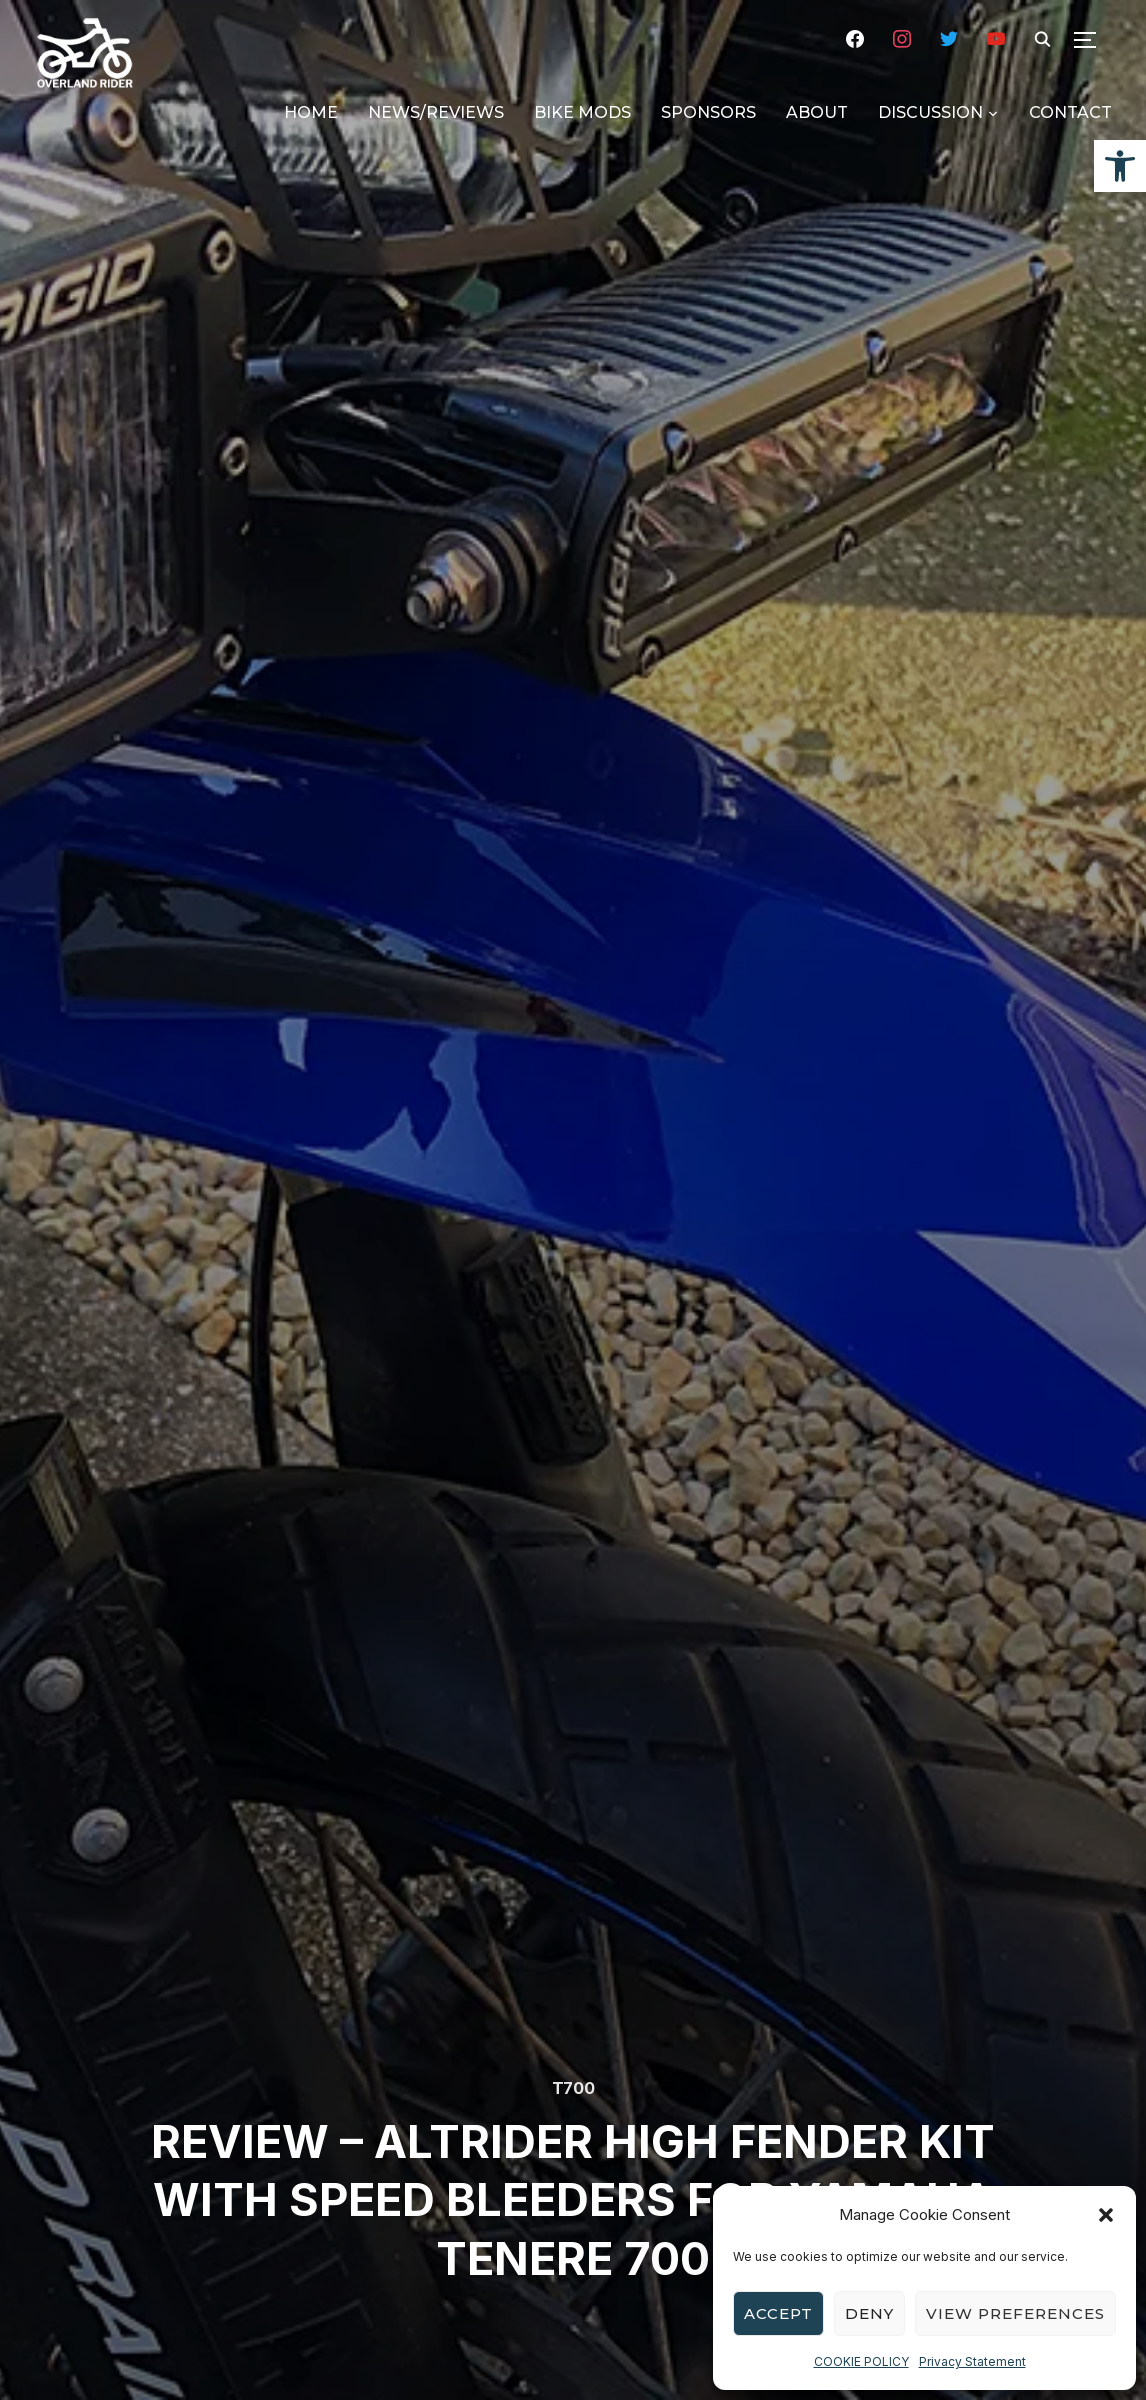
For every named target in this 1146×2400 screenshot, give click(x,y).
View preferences (1015, 2313)
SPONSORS (708, 112)
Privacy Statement (972, 2361)
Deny (869, 2313)
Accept (778, 2313)
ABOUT (817, 112)
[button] (1120, 166)
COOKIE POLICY (861, 2361)
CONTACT (1070, 112)
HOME (311, 112)
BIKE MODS (582, 112)
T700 (573, 2088)
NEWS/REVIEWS (436, 112)
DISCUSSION (930, 112)
